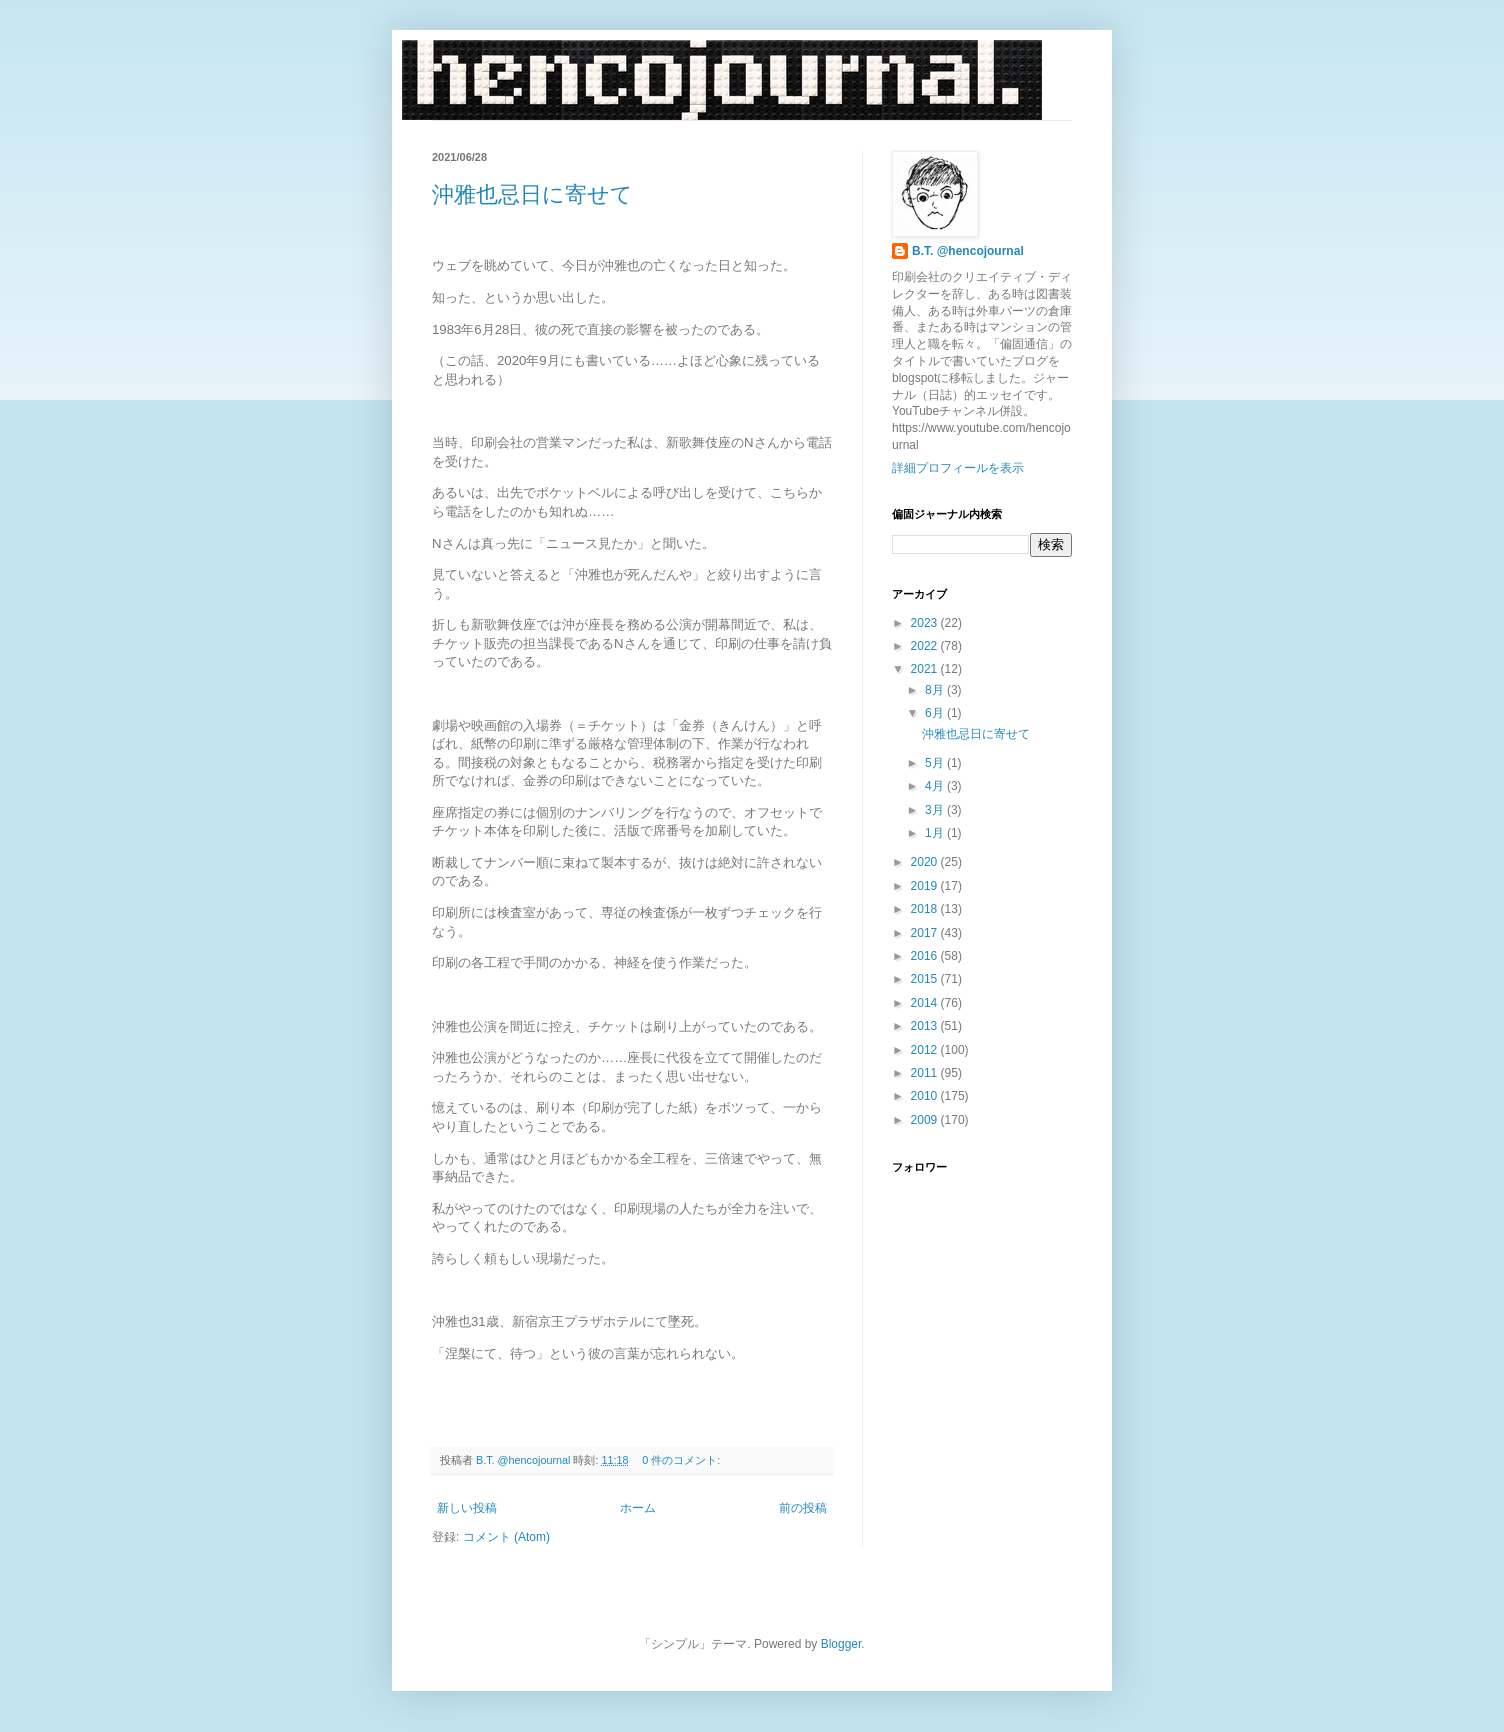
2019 (926, 886)
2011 (926, 1073)
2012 (926, 1050)
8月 (936, 690)
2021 (926, 669)
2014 (926, 1003)
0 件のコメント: (682, 1460)
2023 (926, 623)
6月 (936, 713)
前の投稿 (803, 1508)
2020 (926, 862)
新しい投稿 (467, 1508)
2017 (926, 933)
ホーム (638, 1508)
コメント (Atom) (506, 1537)
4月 (936, 786)
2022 (926, 646)
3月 (936, 810)
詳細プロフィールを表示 (958, 468)
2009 (926, 1120)
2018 (926, 909)
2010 (926, 1096)
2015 (926, 979)
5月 (936, 763)
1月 (936, 833)
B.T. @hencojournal (968, 251)
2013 (926, 1026)
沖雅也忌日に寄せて (532, 194)
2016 (926, 956)
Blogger (841, 1644)
